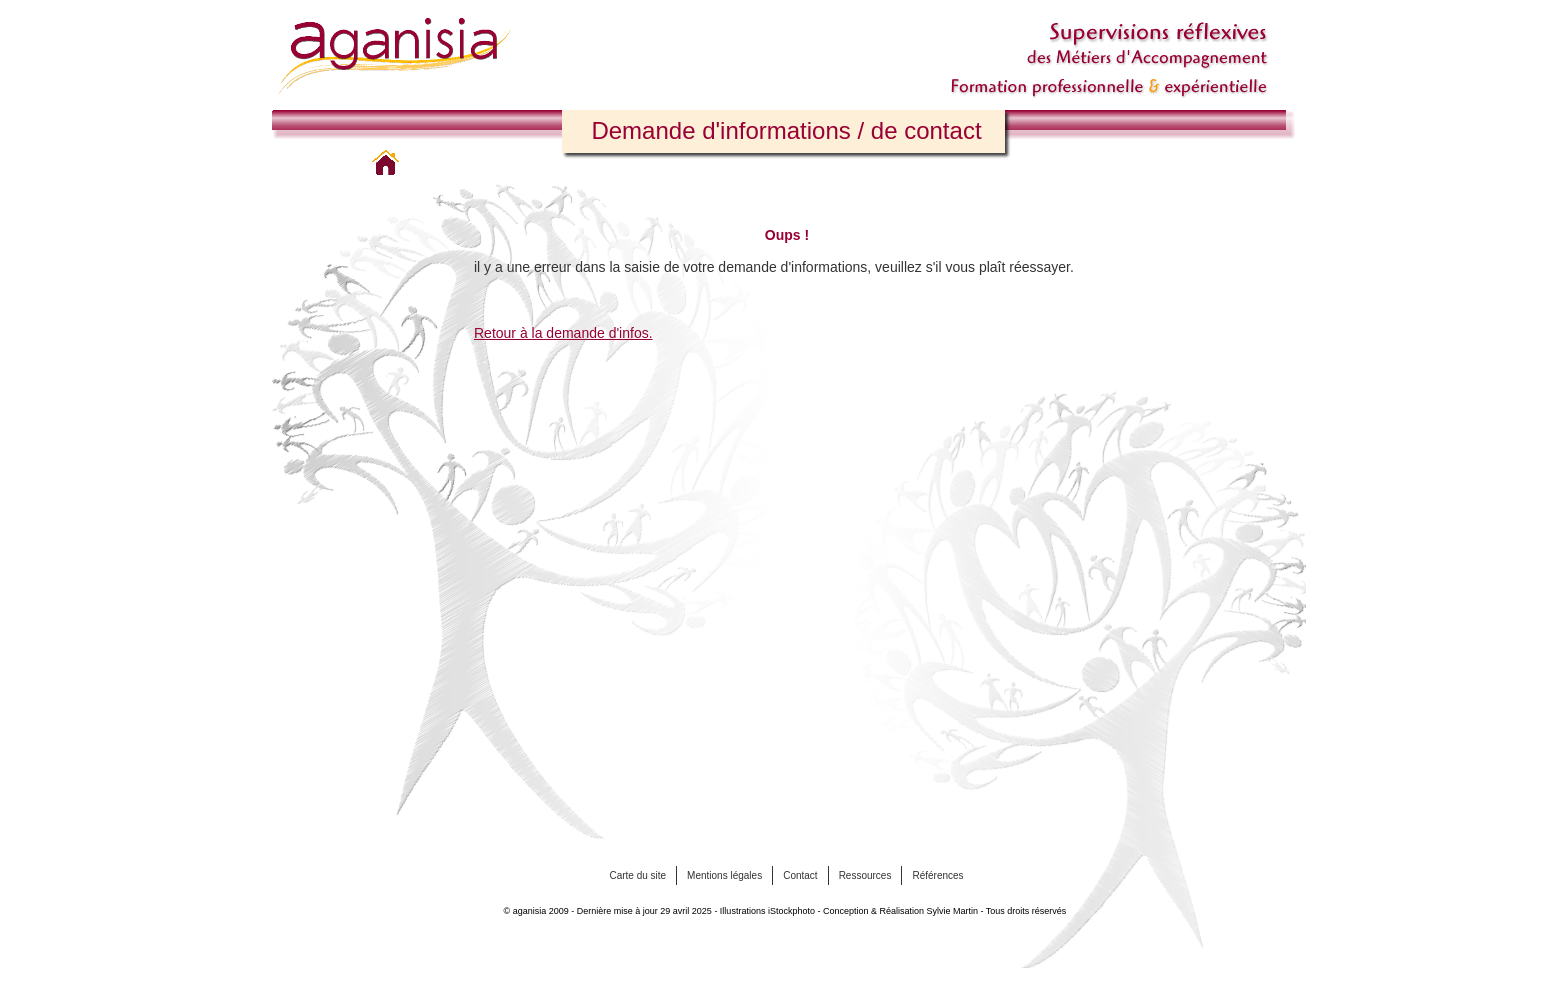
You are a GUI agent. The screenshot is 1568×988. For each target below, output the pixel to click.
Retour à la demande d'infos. (563, 333)
